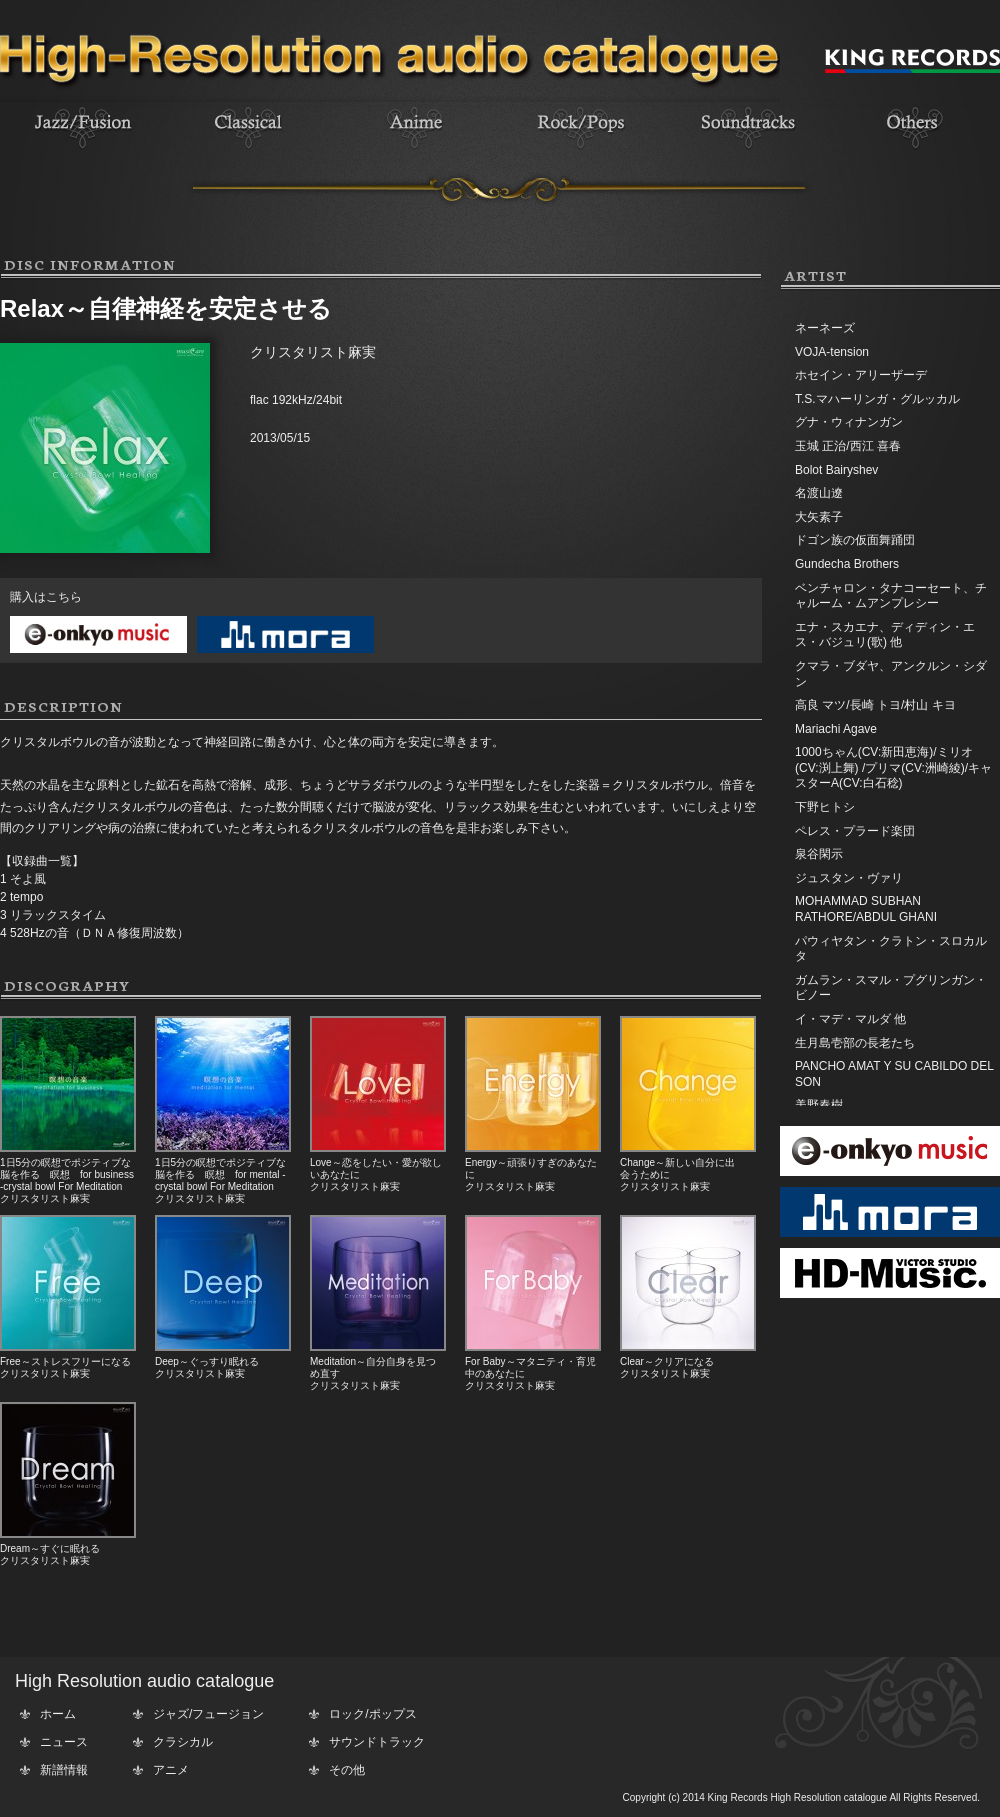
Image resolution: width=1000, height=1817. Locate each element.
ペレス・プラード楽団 (855, 831)
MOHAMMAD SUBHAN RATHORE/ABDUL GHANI (866, 909)
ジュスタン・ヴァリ (849, 878)
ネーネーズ (825, 328)
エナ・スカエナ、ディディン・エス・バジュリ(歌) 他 (885, 635)
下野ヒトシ (825, 807)
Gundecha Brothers (847, 564)
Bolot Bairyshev (836, 470)
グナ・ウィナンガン (849, 422)
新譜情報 (64, 1770)
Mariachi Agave (836, 729)
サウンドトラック (377, 1742)
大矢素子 (819, 517)
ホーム (58, 1714)
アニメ (171, 1770)
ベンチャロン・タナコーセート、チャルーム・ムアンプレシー (891, 596)
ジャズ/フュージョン (208, 1714)
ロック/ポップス (372, 1714)
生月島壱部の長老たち (855, 1043)
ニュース (64, 1742)
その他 (347, 1770)
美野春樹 (819, 1105)
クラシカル (183, 1742)
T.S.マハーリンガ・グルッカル (877, 399)
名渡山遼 (819, 493)
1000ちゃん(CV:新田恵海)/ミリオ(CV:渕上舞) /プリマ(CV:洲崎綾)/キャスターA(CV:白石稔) (893, 767)
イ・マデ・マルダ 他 (850, 1019)
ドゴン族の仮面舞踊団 (855, 540)
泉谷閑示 (819, 854)
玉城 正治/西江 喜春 (848, 446)
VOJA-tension (832, 352)
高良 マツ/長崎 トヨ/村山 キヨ (875, 705)
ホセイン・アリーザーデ (861, 375)
